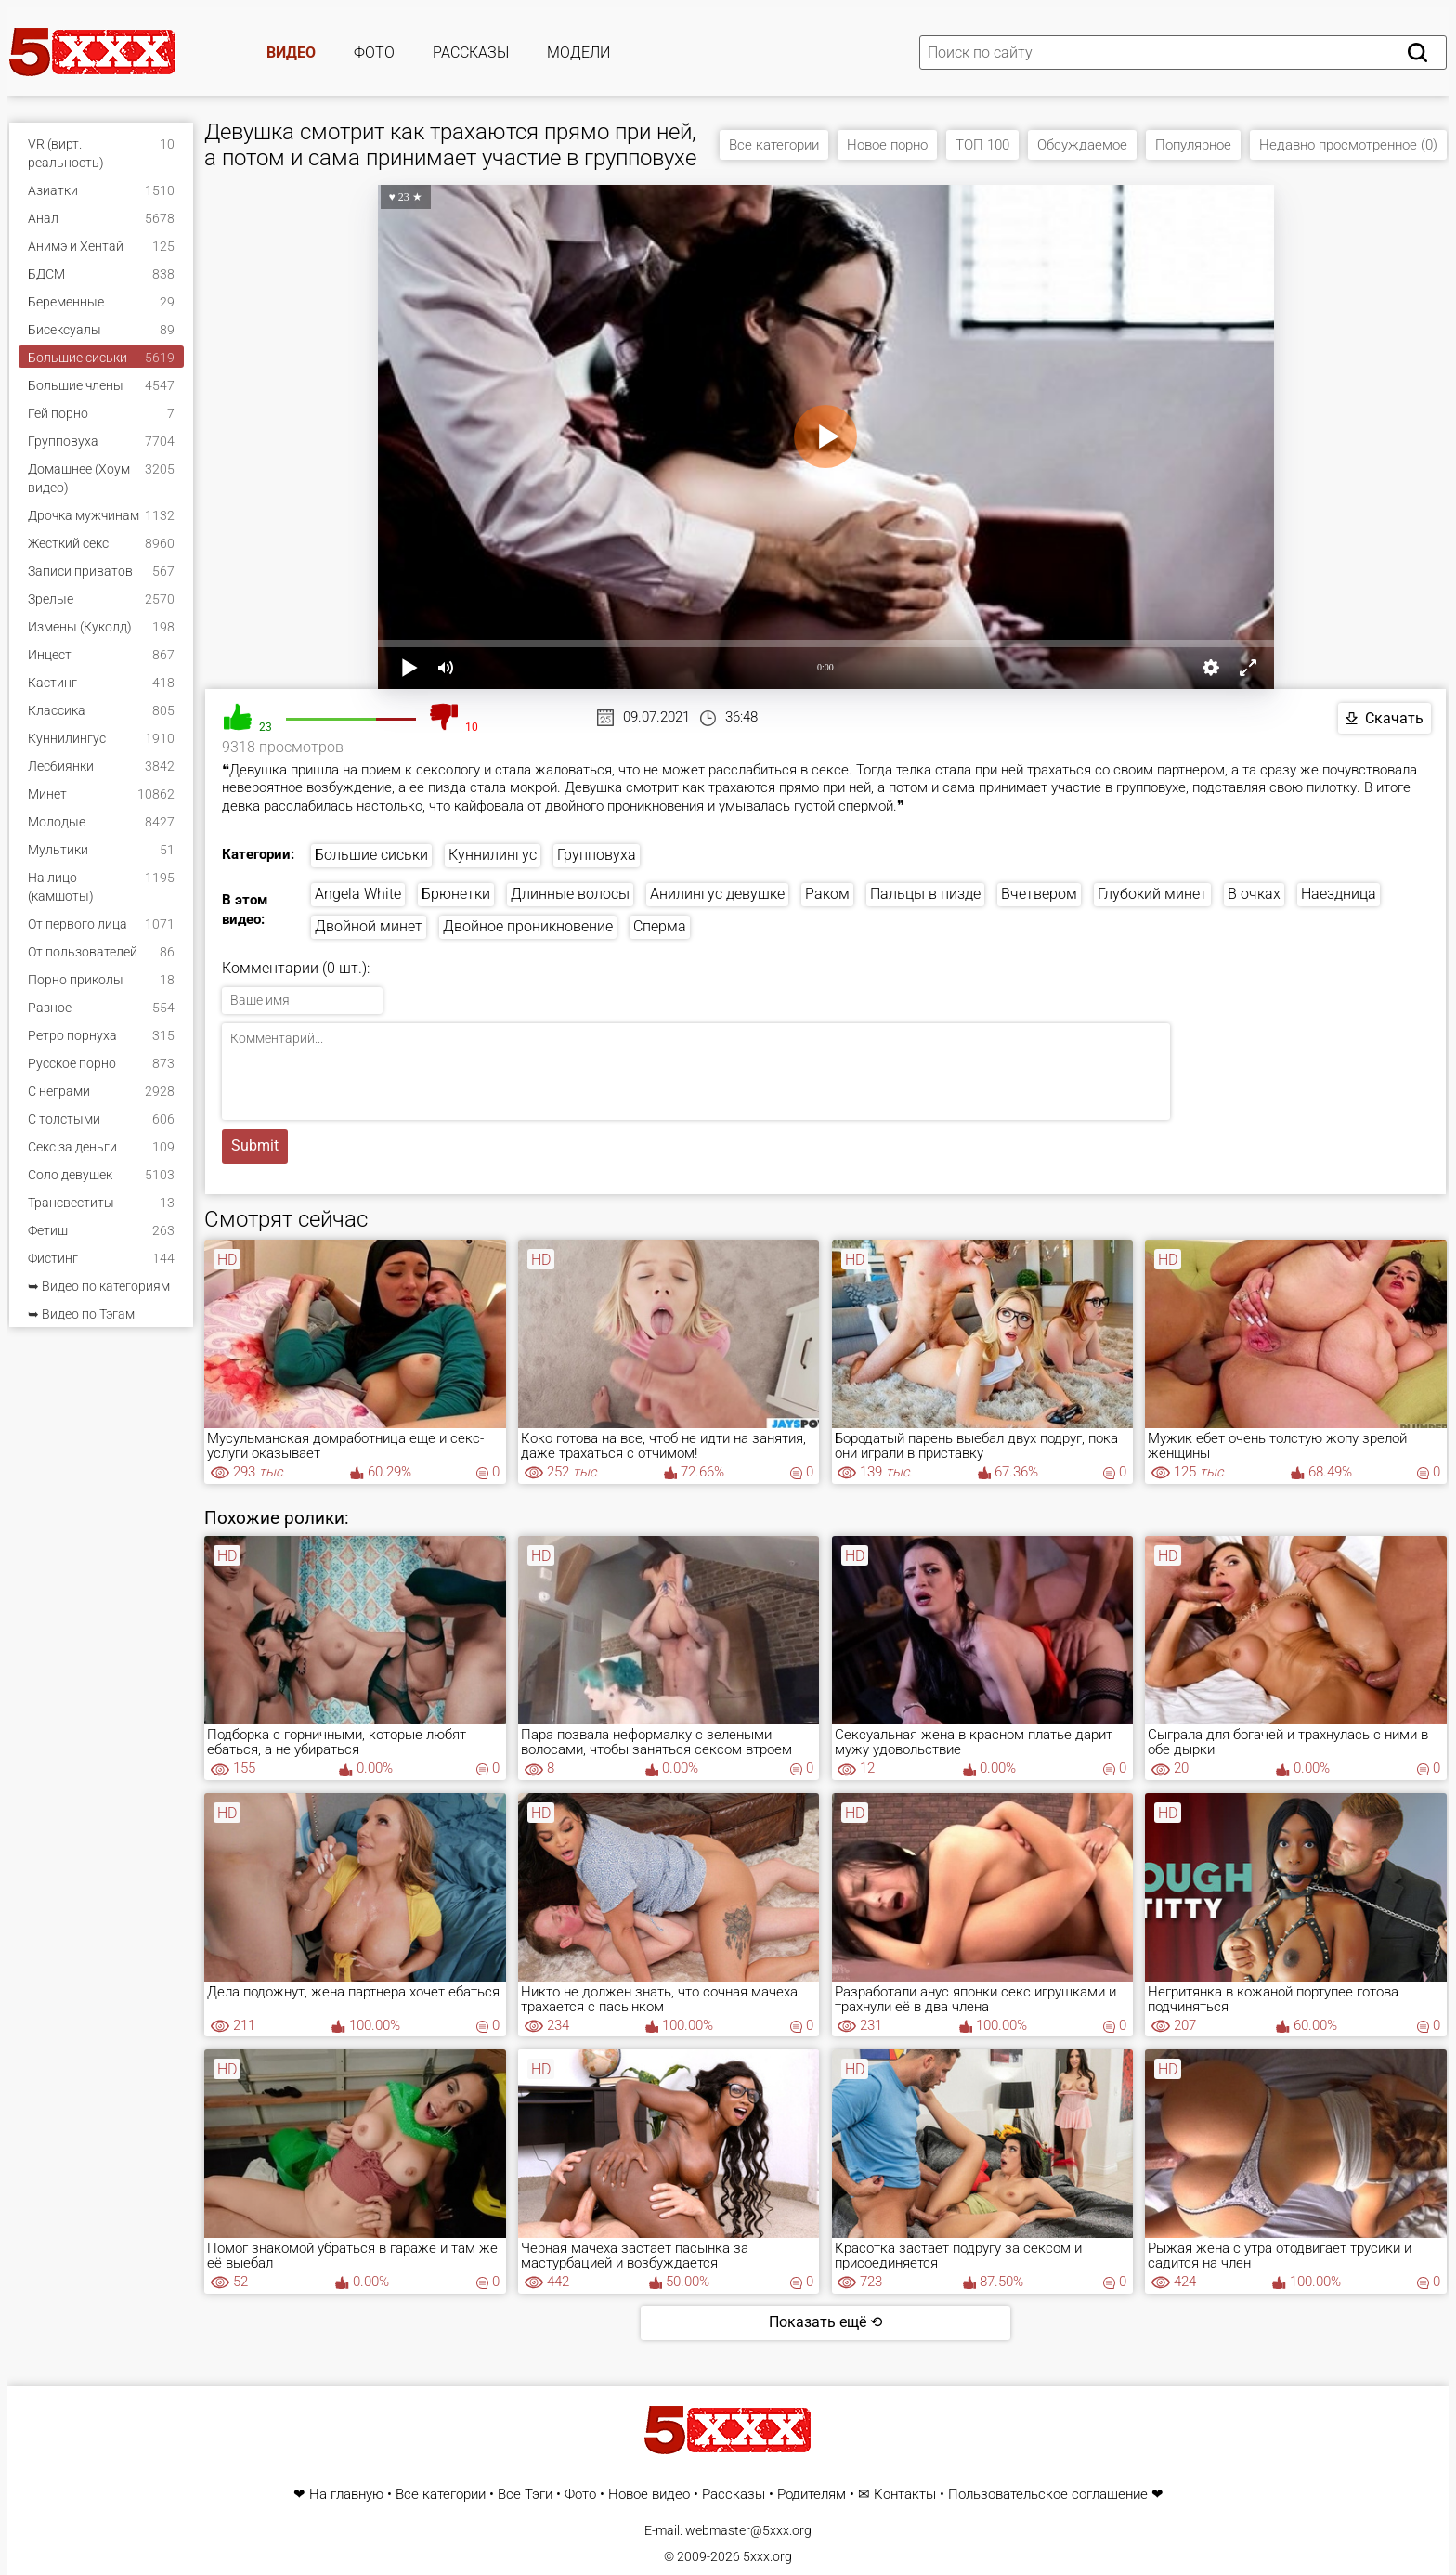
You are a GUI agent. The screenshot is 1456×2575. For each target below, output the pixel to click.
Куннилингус (492, 855)
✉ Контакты (897, 2495)
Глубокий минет (1152, 894)
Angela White (358, 894)
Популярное (1193, 145)
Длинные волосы (570, 894)
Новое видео (649, 2495)
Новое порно (887, 145)
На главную (346, 2495)
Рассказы (471, 52)
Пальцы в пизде (925, 894)
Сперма (659, 926)
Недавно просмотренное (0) (1348, 145)
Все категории (774, 145)
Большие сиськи (371, 855)
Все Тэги (525, 2495)
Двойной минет (368, 926)
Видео (291, 52)
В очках (1254, 894)
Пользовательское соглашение (1048, 2495)
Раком (827, 894)
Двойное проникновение (528, 926)
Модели (578, 52)
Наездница (1338, 894)
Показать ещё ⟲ (825, 2322)
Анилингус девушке (717, 894)
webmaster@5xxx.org (748, 2530)
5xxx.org (767, 2556)
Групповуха (596, 855)
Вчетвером (1039, 894)
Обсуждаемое (1082, 145)
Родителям (811, 2495)
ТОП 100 (982, 145)
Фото (374, 52)
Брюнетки (456, 894)
